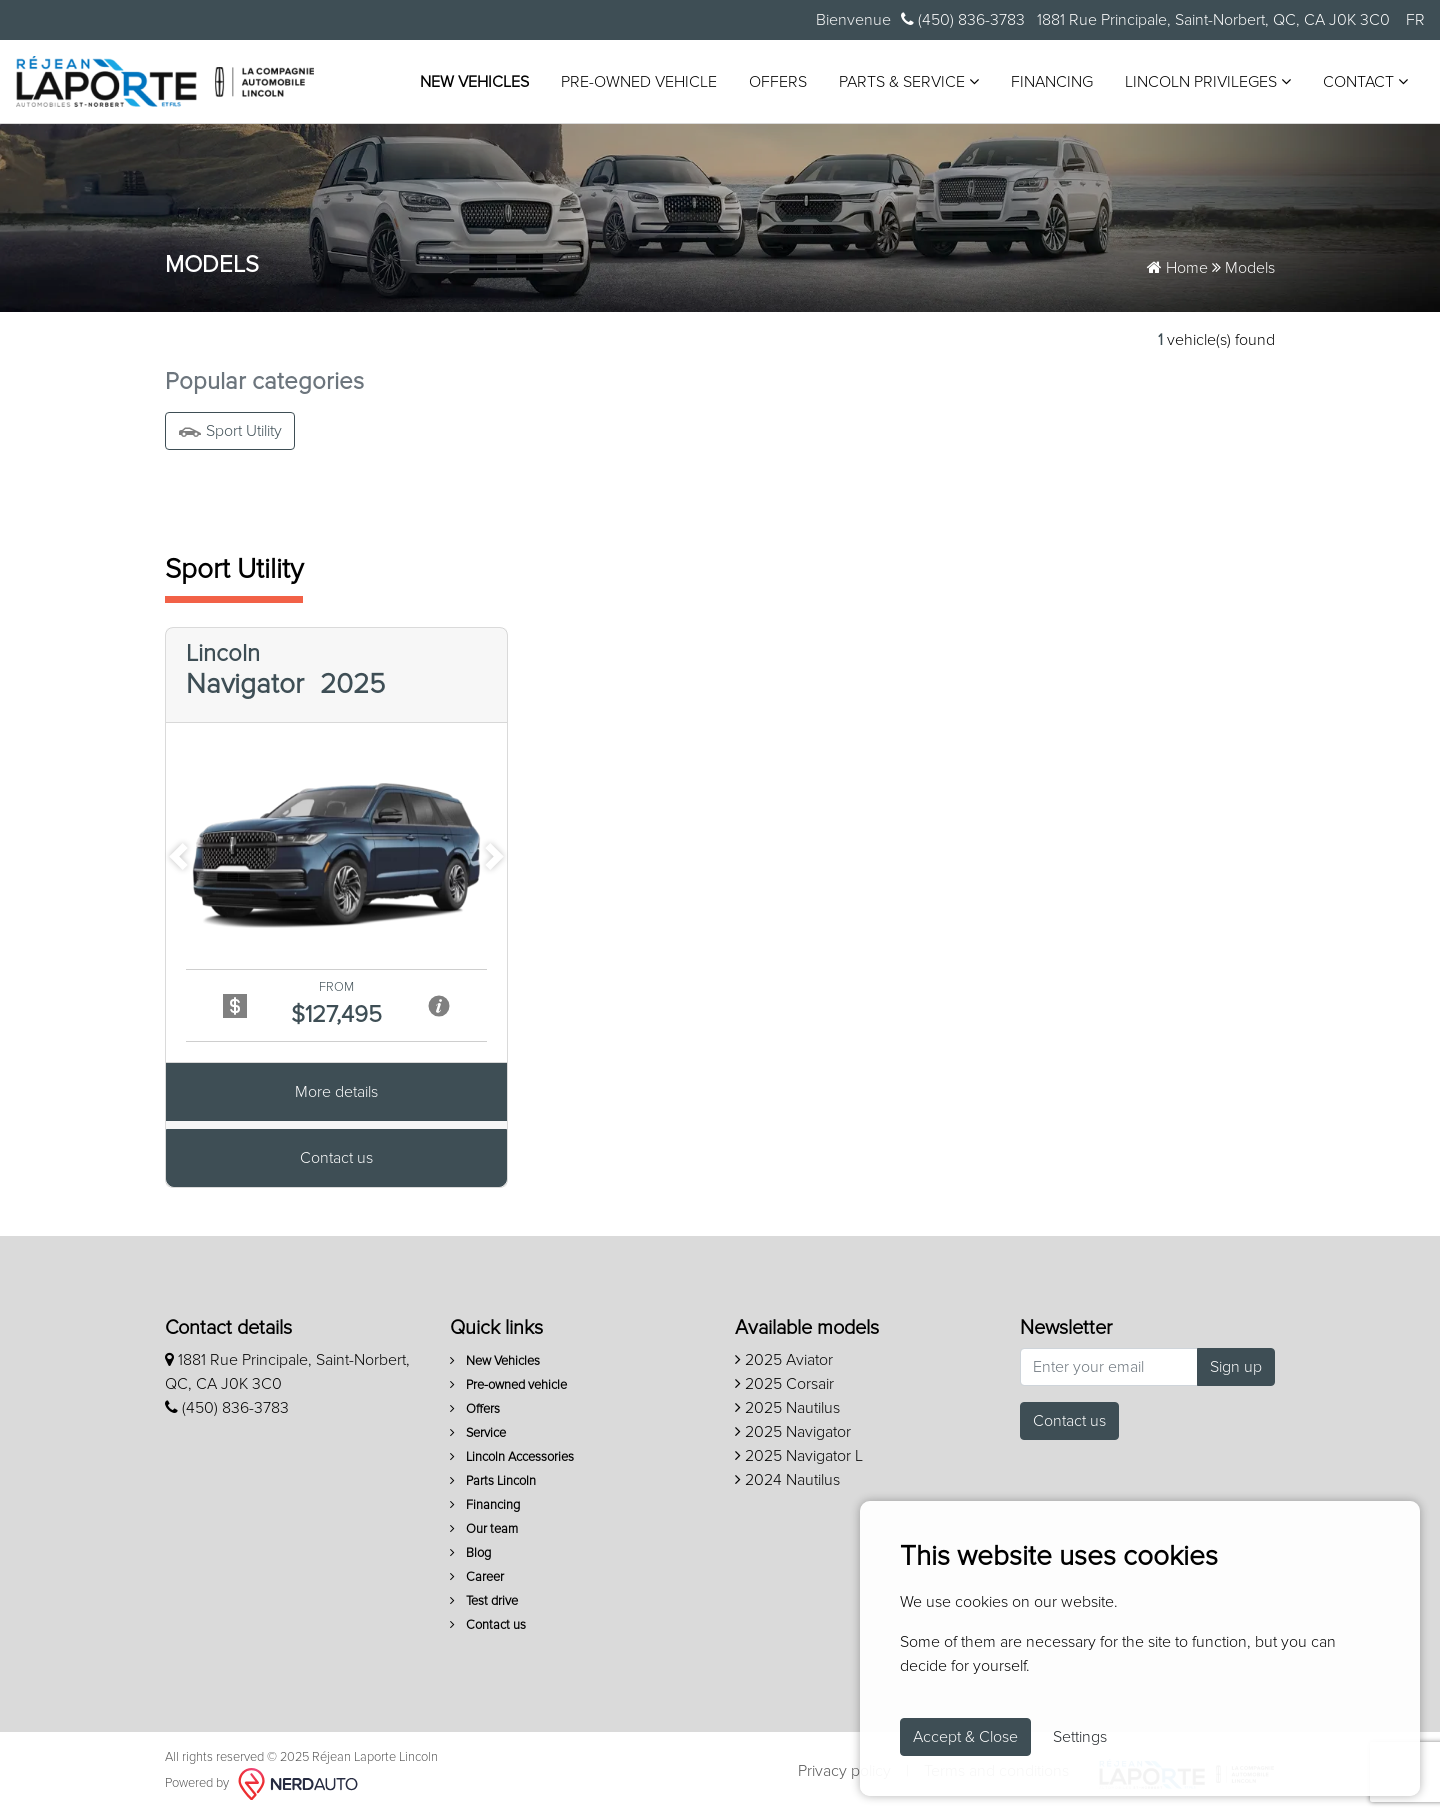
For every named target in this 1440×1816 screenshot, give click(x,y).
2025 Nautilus (787, 1408)
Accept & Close (965, 1737)
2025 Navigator (793, 1432)
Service (478, 1433)
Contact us (336, 1160)
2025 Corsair (784, 1384)
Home (1177, 268)
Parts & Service (909, 81)
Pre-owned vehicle (639, 82)
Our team (484, 1529)
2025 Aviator (784, 1360)
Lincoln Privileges (1208, 81)
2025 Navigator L (799, 1456)
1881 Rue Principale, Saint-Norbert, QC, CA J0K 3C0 (1211, 20)
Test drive (484, 1601)
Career (477, 1577)
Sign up (1236, 1367)
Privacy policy (844, 1771)
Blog (470, 1553)
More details (336, 1094)
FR (1415, 20)
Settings (1080, 1737)
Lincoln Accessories (512, 1457)
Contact (1365, 81)
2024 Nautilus (787, 1480)
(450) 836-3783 (963, 19)
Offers (778, 82)
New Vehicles (474, 82)
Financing (1052, 82)
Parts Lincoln (493, 1481)
